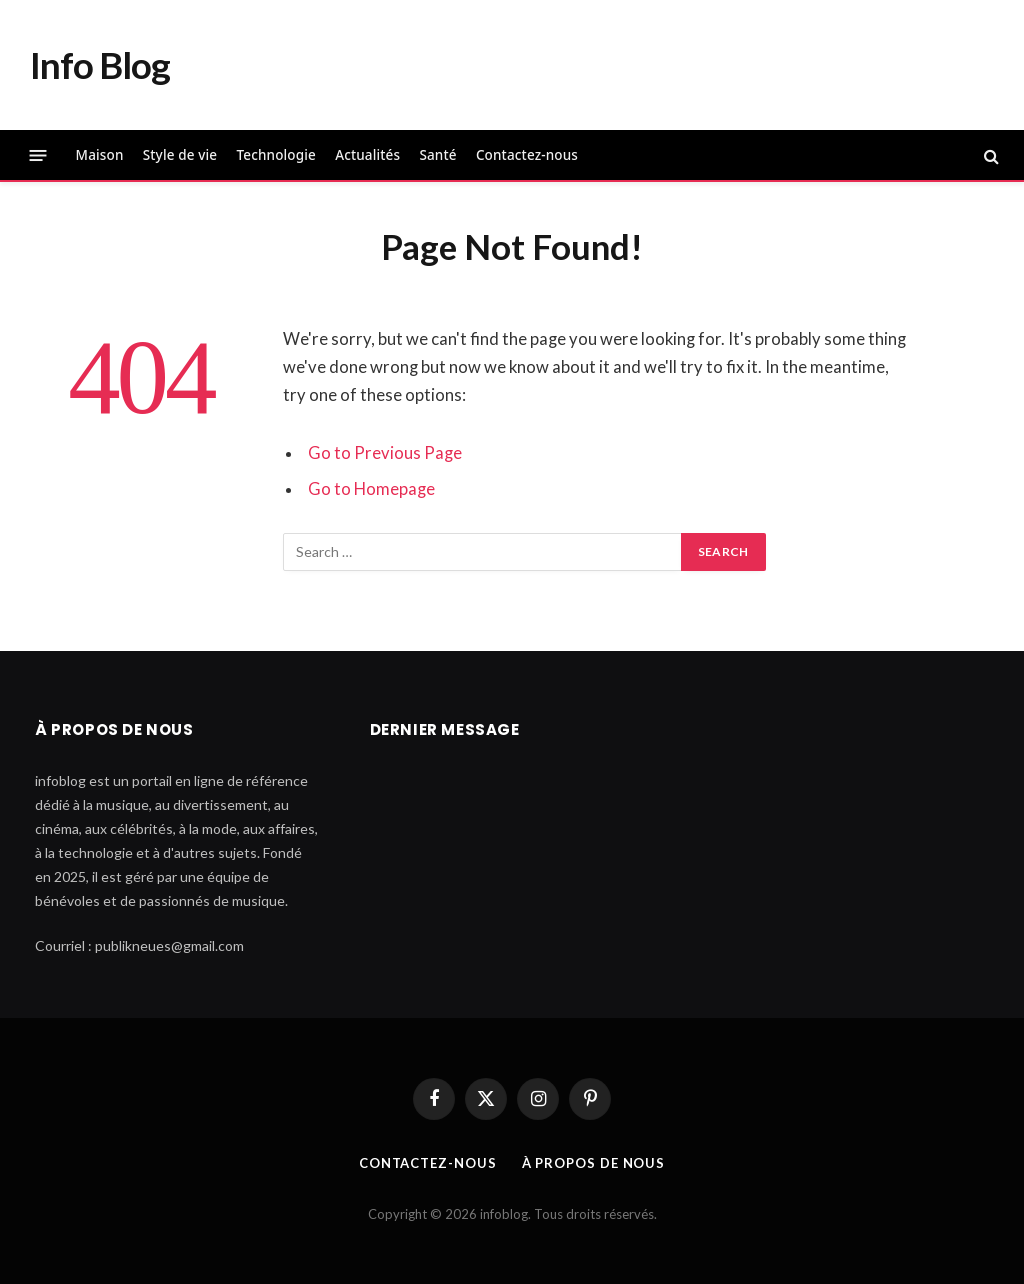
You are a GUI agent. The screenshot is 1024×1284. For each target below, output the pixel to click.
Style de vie (180, 155)
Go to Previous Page (385, 453)
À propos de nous (594, 1163)
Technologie (276, 155)
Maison (100, 155)
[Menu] (38, 155)
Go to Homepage (371, 489)
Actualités (367, 155)
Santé (437, 155)
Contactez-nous (527, 155)
